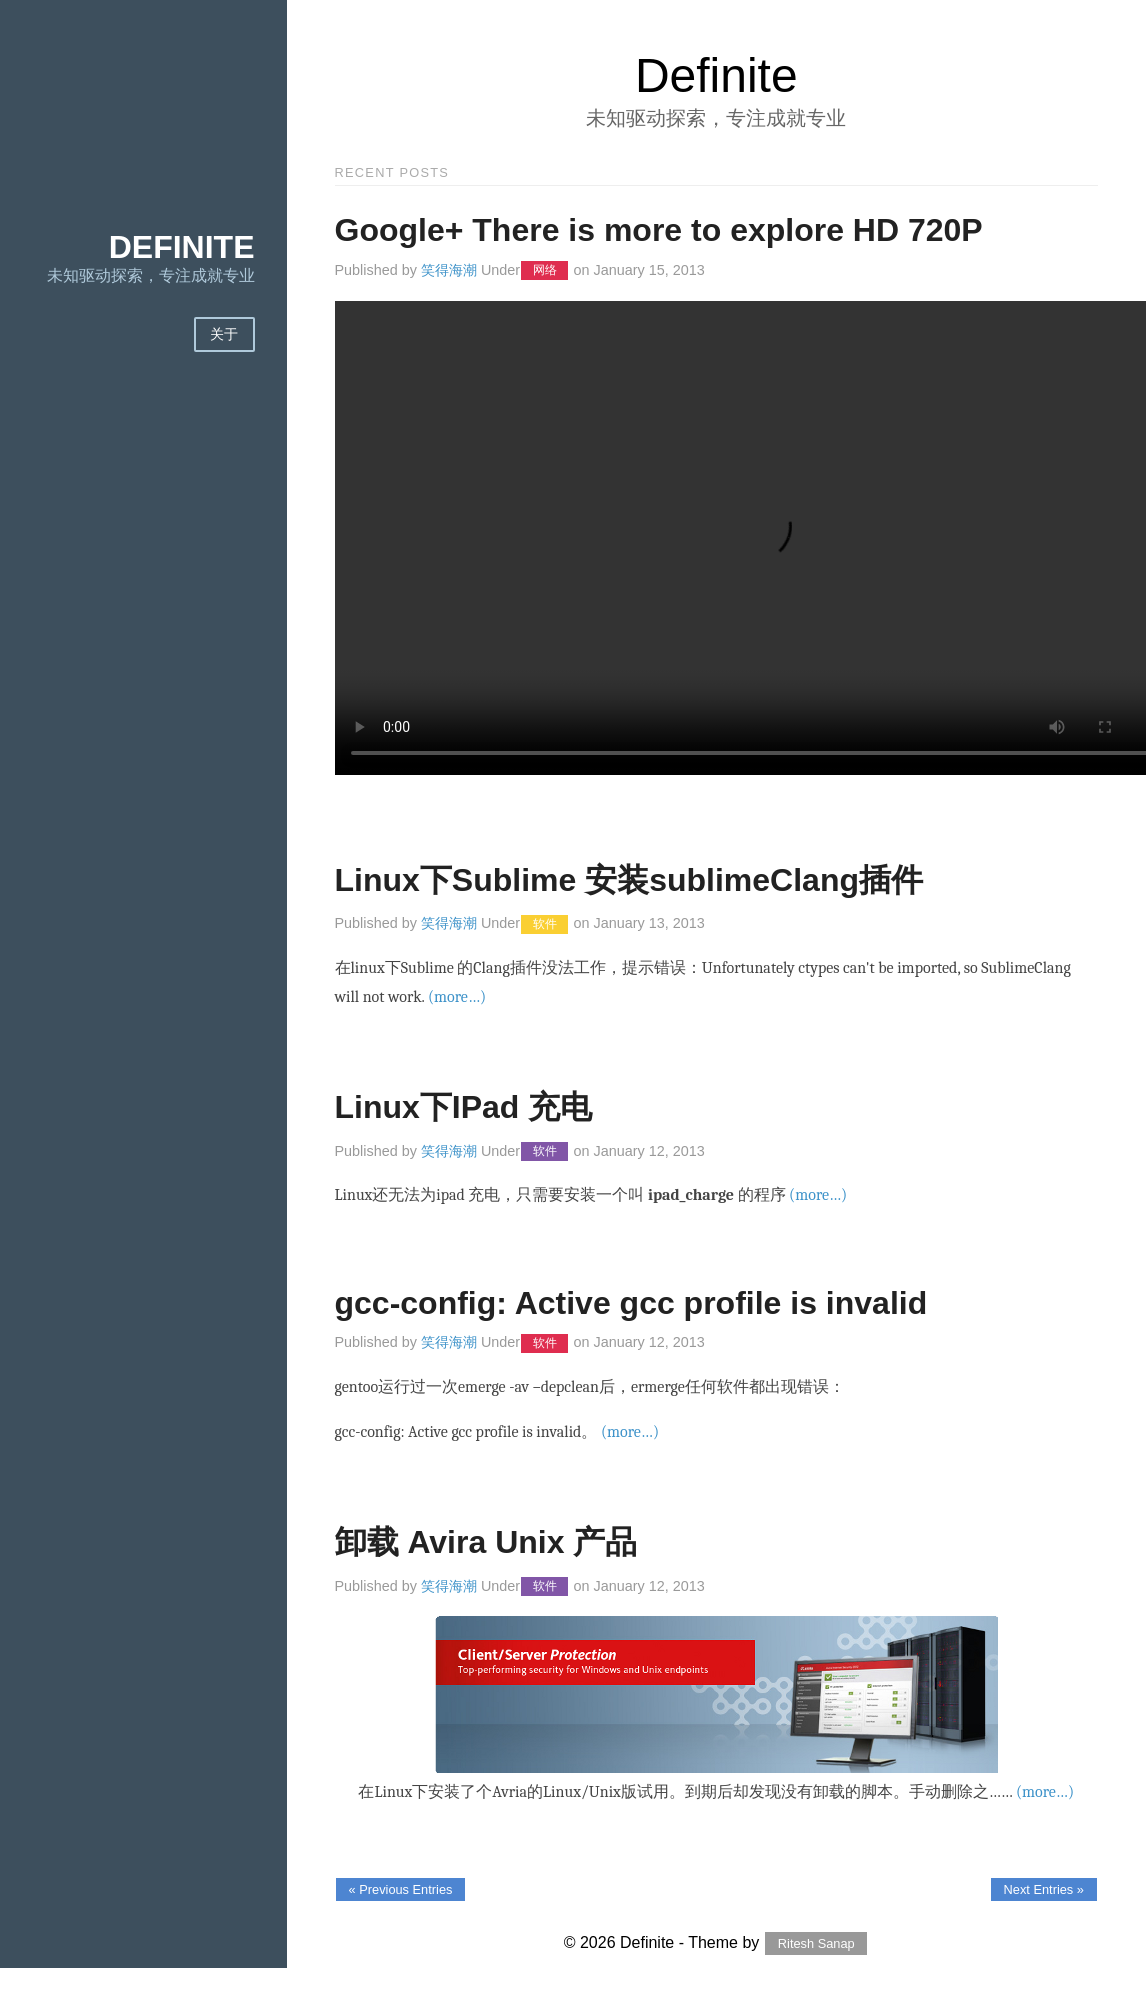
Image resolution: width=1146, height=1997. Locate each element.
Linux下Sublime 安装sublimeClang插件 (629, 880)
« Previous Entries (401, 1889)
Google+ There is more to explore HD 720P (659, 230)
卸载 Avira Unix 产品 (486, 1542)
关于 (224, 334)
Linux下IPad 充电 (464, 1107)
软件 (545, 924)
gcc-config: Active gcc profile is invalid (631, 1303)
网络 (545, 271)
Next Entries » (1044, 1889)
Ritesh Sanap (816, 1943)
